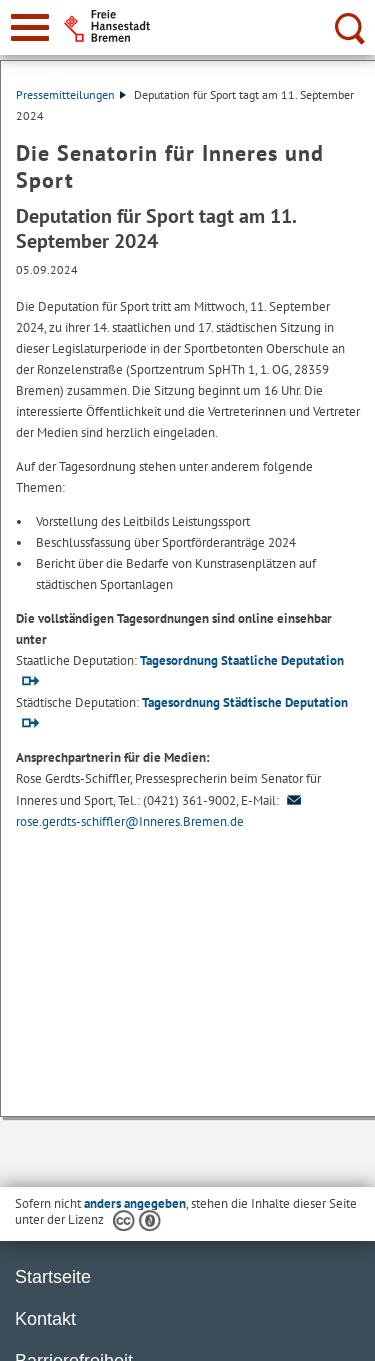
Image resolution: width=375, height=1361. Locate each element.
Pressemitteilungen (71, 94)
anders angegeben (135, 1203)
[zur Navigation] (30, 27)
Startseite (53, 1277)
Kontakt (45, 1319)
